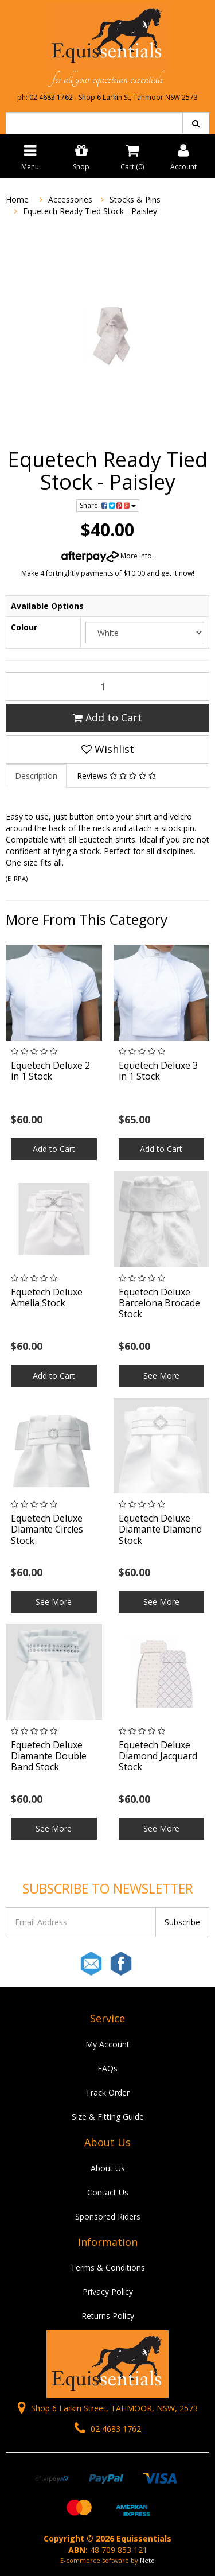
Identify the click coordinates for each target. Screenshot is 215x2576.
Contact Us (107, 2192)
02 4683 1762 (108, 2428)
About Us (108, 2168)
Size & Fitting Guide (108, 2116)
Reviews (116, 775)
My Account (107, 2044)
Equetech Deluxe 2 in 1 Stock (50, 1071)
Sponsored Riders (107, 2216)
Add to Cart (107, 717)
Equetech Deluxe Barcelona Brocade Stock (159, 1303)
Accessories (70, 199)
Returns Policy (107, 2315)
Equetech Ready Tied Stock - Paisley (90, 210)
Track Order (107, 2092)
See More (161, 1375)
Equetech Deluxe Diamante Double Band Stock (49, 1756)
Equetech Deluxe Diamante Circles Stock (47, 1529)
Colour (24, 627)
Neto (147, 2560)
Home (17, 199)
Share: (108, 505)
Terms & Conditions (108, 2267)
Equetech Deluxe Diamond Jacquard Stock (158, 1756)
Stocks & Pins (135, 199)
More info (106, 556)
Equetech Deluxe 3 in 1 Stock (158, 1071)
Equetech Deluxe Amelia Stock (47, 1297)
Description (36, 775)
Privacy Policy (108, 2291)
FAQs (107, 2068)
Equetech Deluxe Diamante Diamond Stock (160, 1529)
